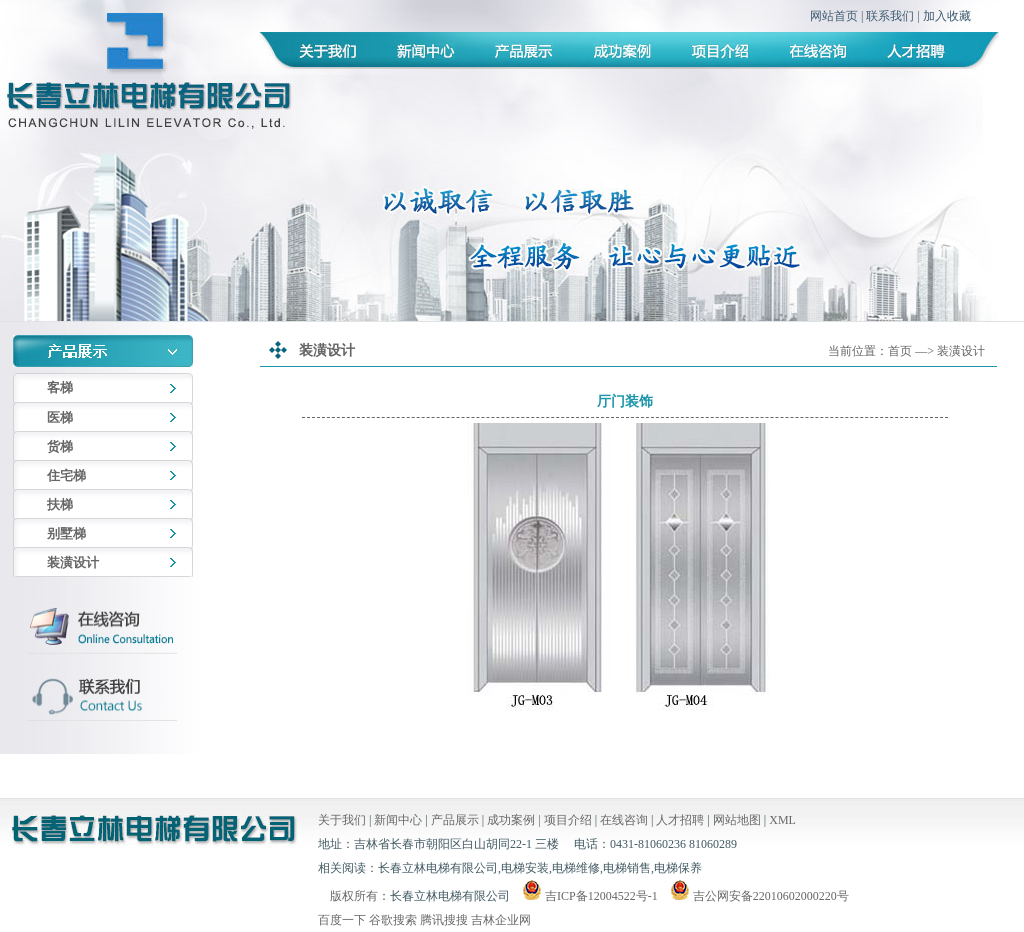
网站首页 (834, 16)
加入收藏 (947, 16)
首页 (900, 351)
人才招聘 (680, 820)
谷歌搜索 (393, 920)
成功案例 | (515, 820)
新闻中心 (398, 820)
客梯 (60, 387)
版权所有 (354, 896)
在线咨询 (624, 820)
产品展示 (455, 820)
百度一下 (342, 920)
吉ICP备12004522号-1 (601, 896)
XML (782, 820)
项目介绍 (568, 820)
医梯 (60, 417)
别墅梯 (66, 533)
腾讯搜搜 (444, 920)
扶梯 (60, 504)
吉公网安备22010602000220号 (758, 896)
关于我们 (342, 820)
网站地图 (737, 820)
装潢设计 (73, 562)
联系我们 (890, 16)
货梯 (60, 446)
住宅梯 (66, 475)
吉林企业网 (501, 920)
